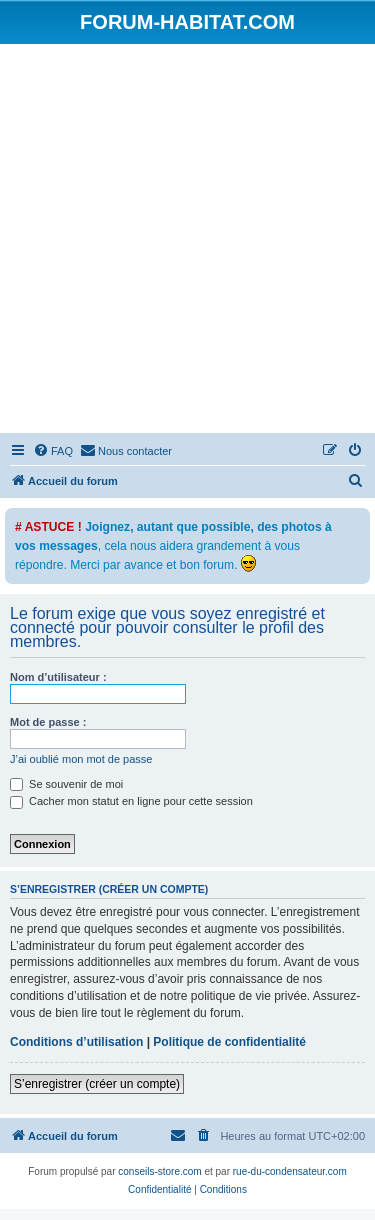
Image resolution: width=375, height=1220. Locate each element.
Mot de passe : (48, 722)
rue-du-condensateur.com (290, 1171)
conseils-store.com (159, 1171)
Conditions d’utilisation (76, 1042)
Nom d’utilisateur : (58, 677)
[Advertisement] (187, 241)
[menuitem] (53, 451)
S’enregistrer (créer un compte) (97, 1084)
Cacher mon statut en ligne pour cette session (131, 801)
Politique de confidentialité (229, 1042)
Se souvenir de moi (66, 784)
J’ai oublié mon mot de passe (81, 759)
